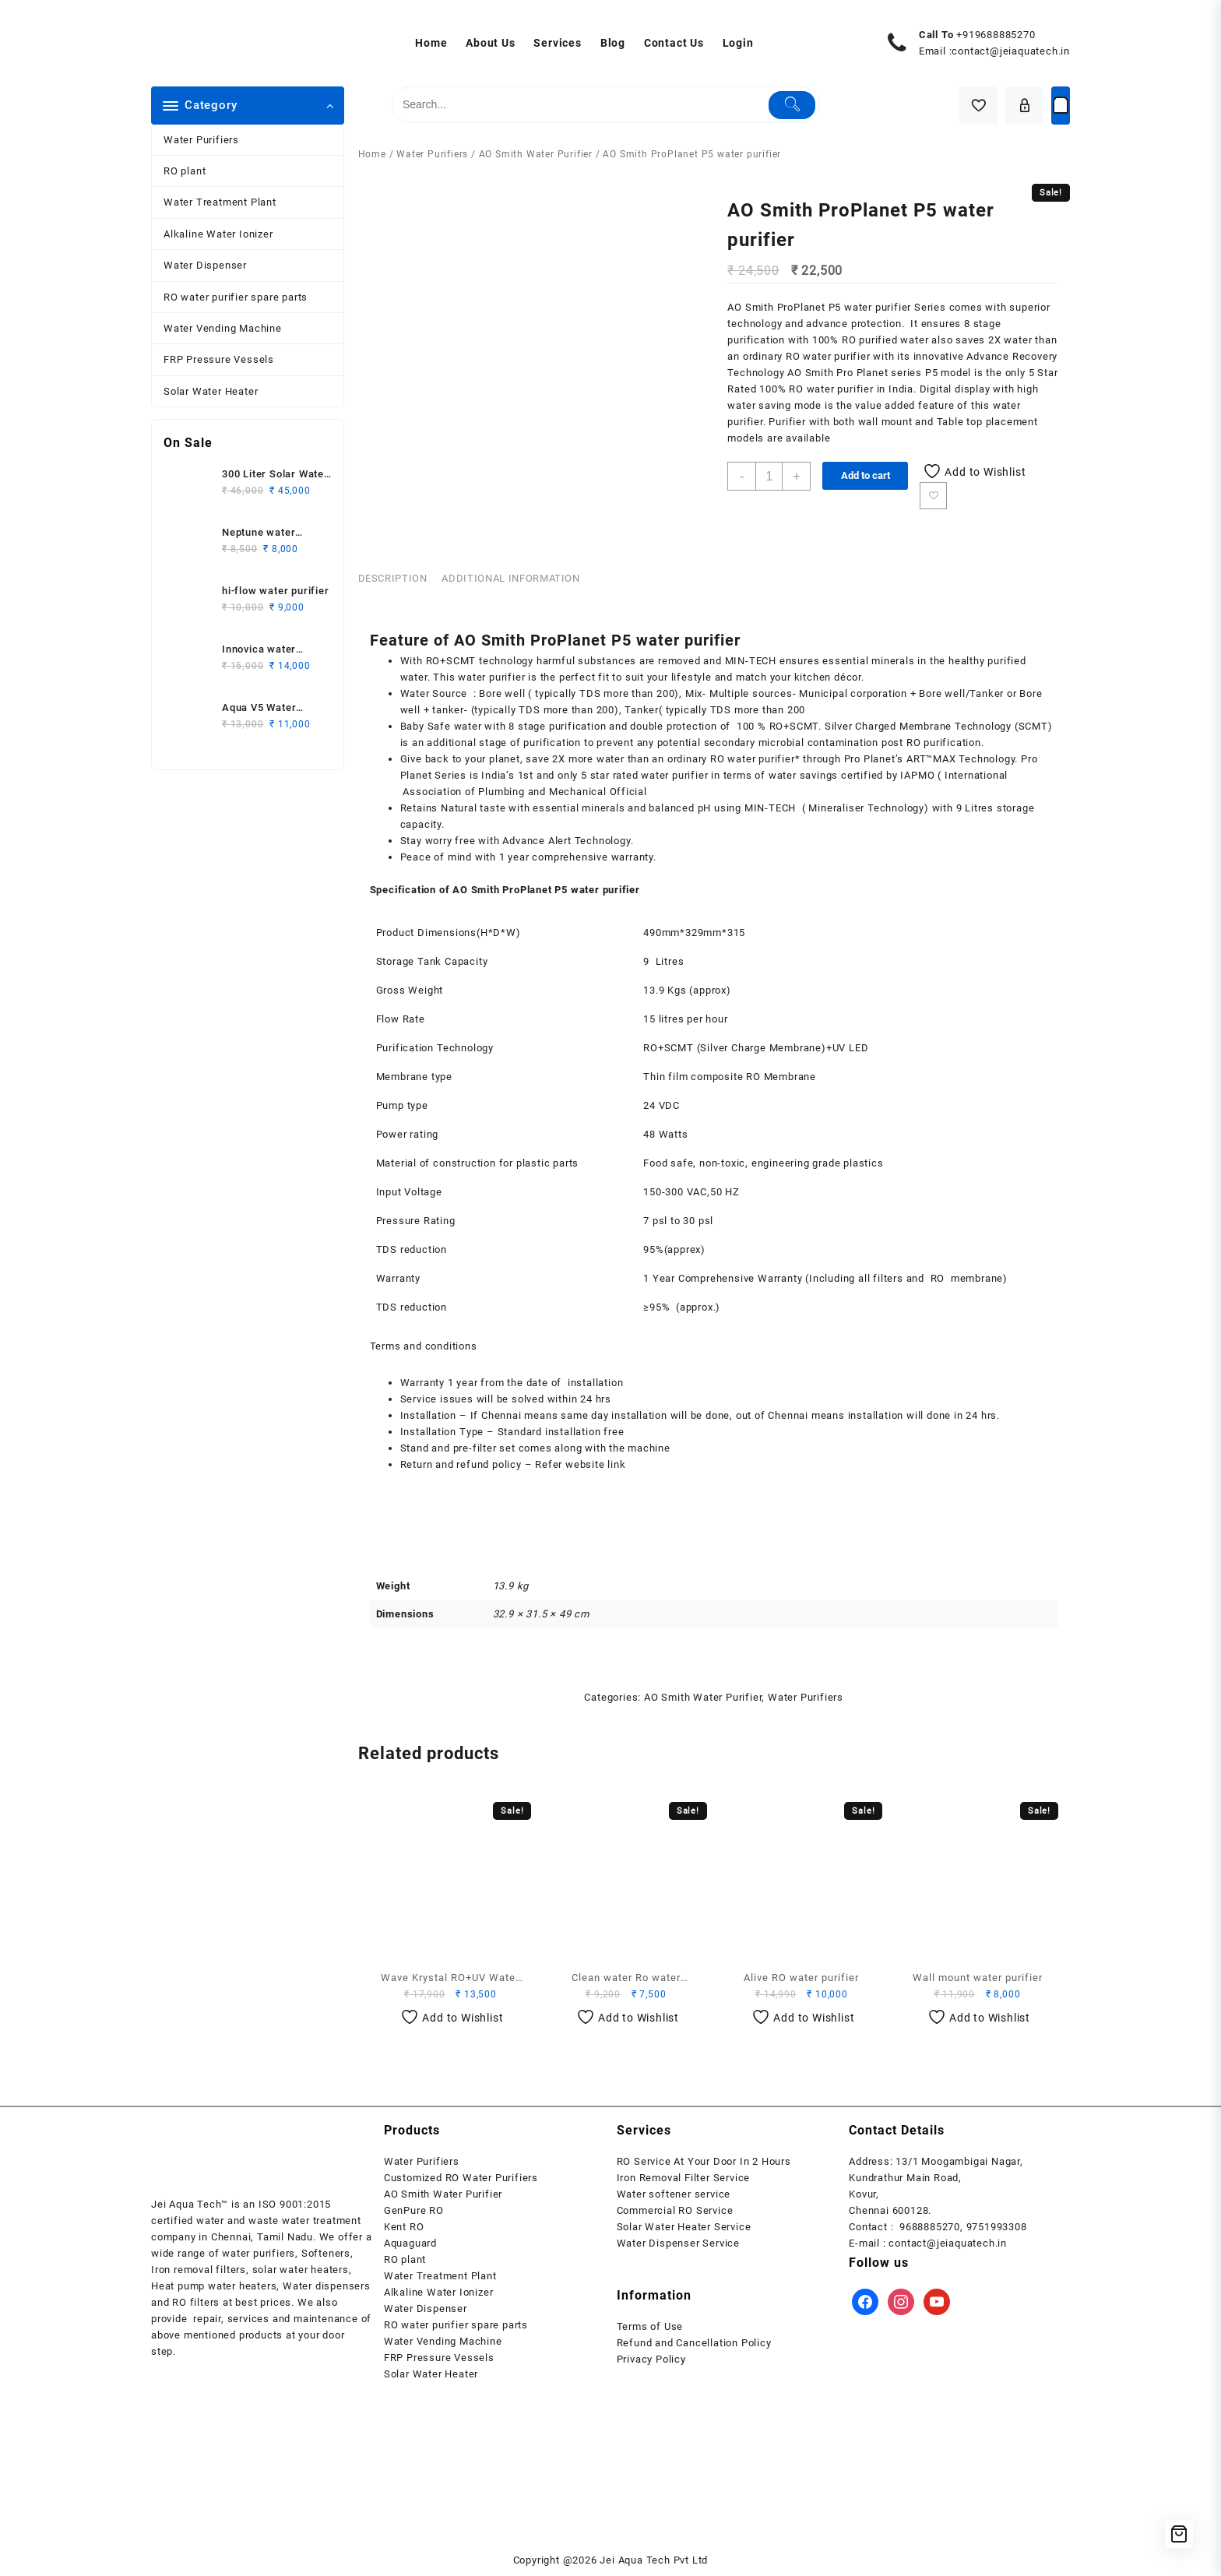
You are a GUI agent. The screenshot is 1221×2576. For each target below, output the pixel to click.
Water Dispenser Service (678, 2243)
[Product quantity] (769, 476)
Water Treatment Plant (220, 202)
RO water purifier (828, 356)
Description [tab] (393, 578)
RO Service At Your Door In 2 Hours (704, 2161)
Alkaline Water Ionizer (218, 234)
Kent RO (404, 2227)
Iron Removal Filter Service (684, 2178)
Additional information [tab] (510, 578)
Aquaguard (410, 2243)
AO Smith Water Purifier (536, 154)
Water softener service (674, 2194)
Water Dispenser (205, 265)
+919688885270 (995, 34)
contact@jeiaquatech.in (1011, 51)
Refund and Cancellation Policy (694, 2343)
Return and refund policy (461, 1464)
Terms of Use (650, 2326)
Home (372, 154)
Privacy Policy (651, 2359)
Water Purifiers (201, 140)
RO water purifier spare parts (236, 297)
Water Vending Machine (223, 328)
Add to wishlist (933, 495)
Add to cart (865, 475)
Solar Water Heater (211, 391)
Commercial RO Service (675, 2210)
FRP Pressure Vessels (219, 359)
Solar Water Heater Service (684, 2227)
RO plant (185, 171)
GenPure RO (414, 2210)
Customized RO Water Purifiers (461, 2178)
